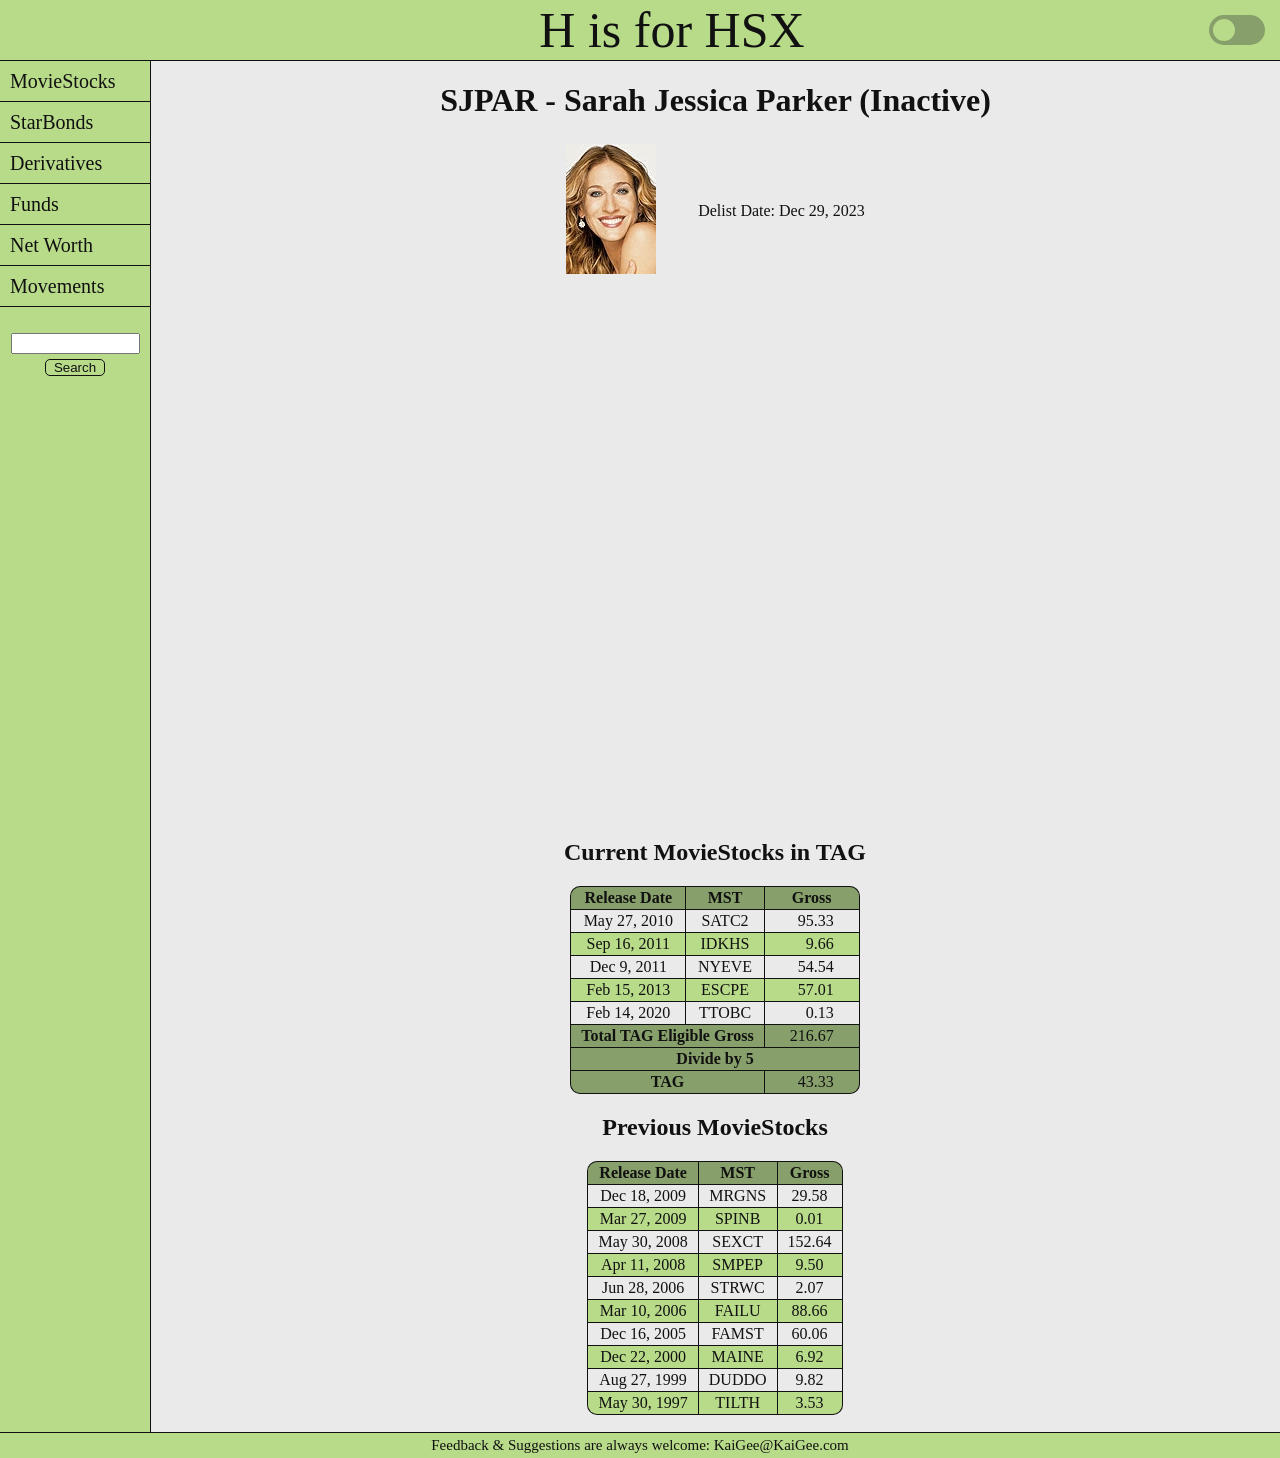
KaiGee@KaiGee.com (781, 1445)
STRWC (738, 1287)
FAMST (738, 1333)
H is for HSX (671, 30)
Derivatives (51, 163)
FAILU (738, 1310)
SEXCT (737, 1241)
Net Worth (46, 245)
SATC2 (724, 920)
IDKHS (725, 943)
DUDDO (738, 1379)
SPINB (737, 1218)
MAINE (737, 1356)
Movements (52, 286)
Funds (29, 204)
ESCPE (725, 989)
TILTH (737, 1402)
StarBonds (46, 122)
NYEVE (725, 966)
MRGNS (737, 1195)
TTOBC (725, 1012)
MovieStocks (58, 81)
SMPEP (737, 1264)
